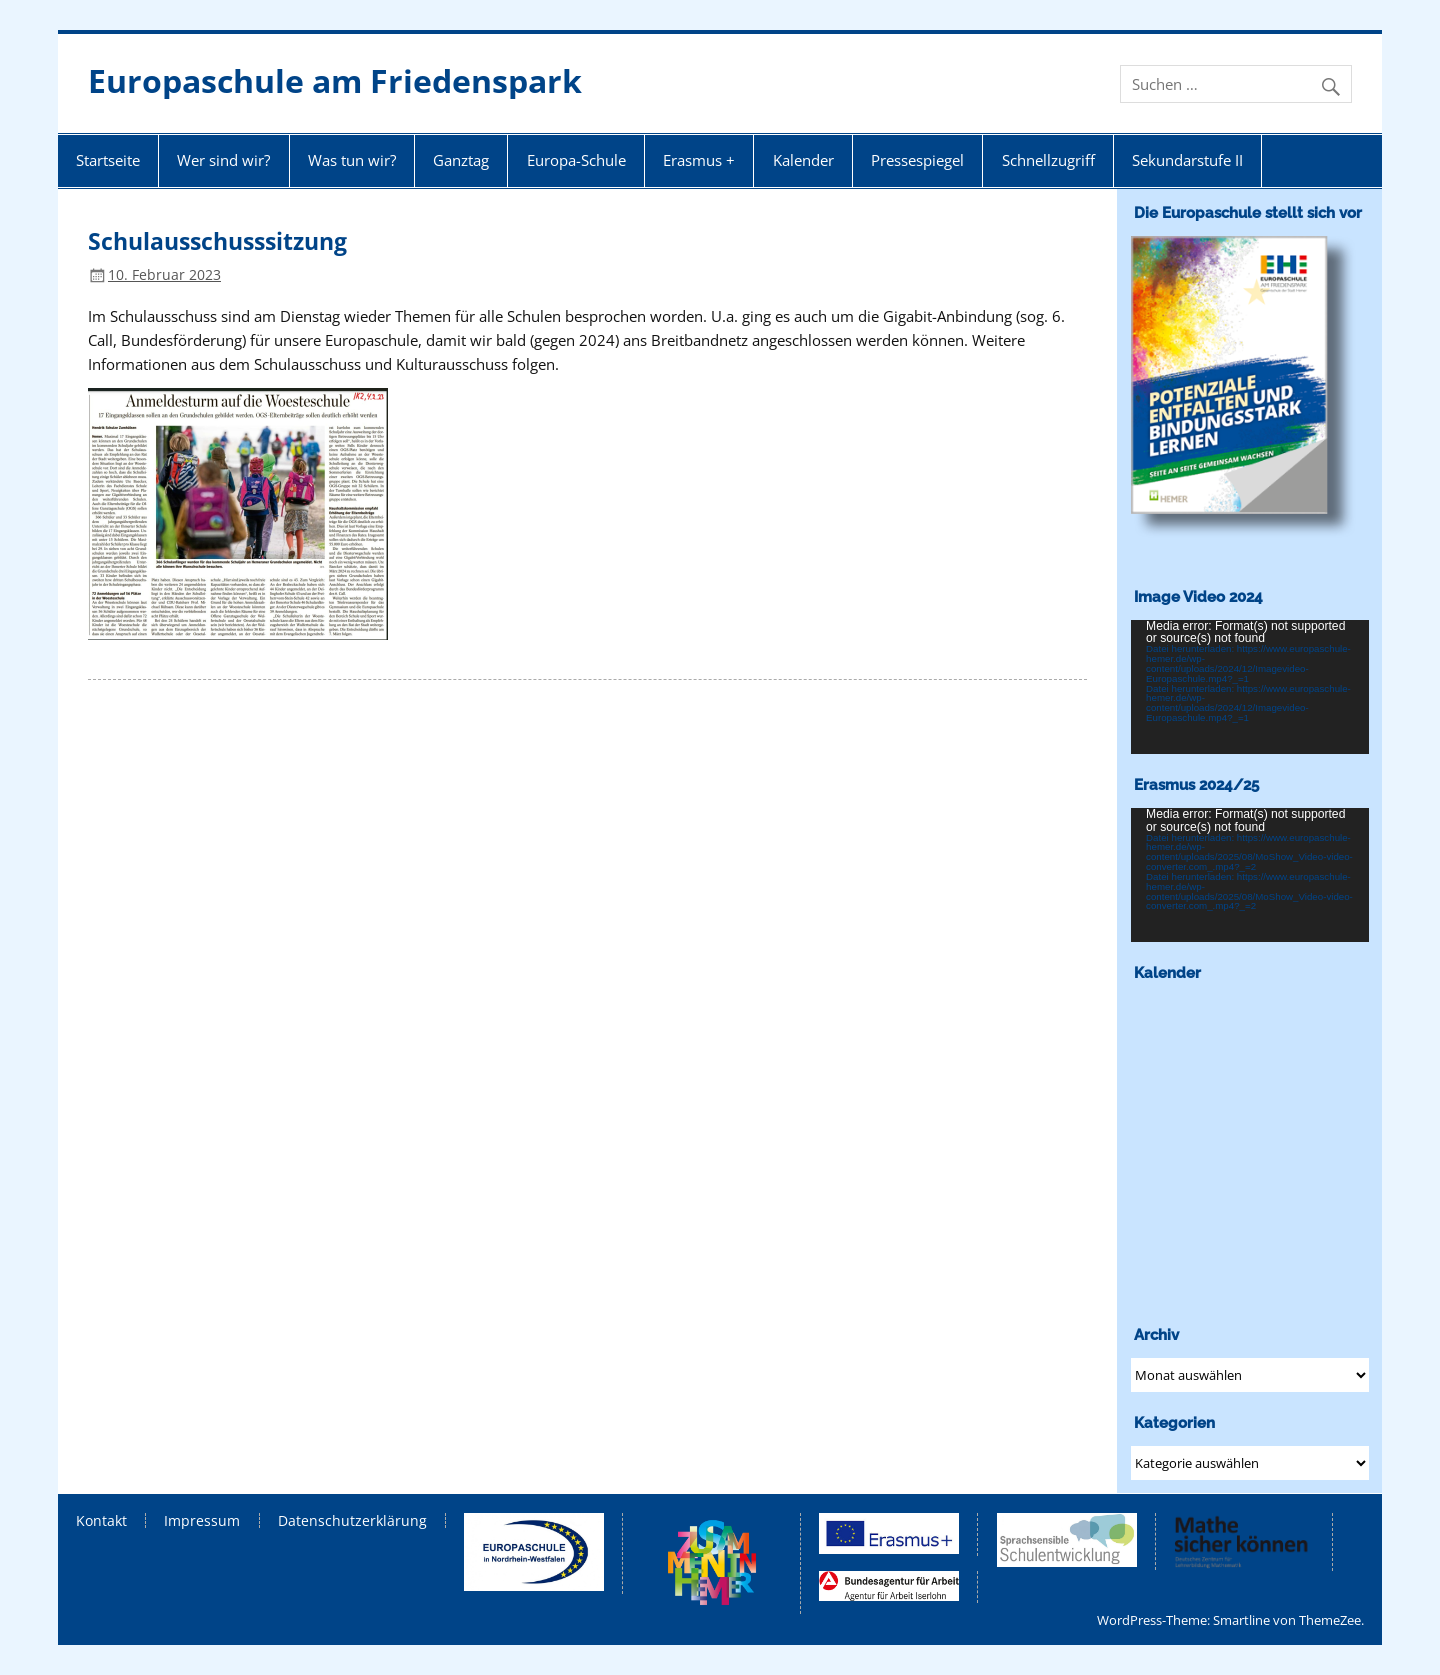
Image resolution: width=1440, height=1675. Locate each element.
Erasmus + (699, 160)
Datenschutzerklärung (352, 1521)
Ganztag (461, 160)
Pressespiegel (917, 160)
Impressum (202, 1521)
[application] (1250, 687)
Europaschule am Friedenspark (335, 80)
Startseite (108, 160)
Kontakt (101, 1521)
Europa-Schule (576, 160)
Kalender (803, 160)
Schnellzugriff (1048, 160)
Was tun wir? (352, 160)
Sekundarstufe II (1187, 160)
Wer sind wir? (223, 160)
